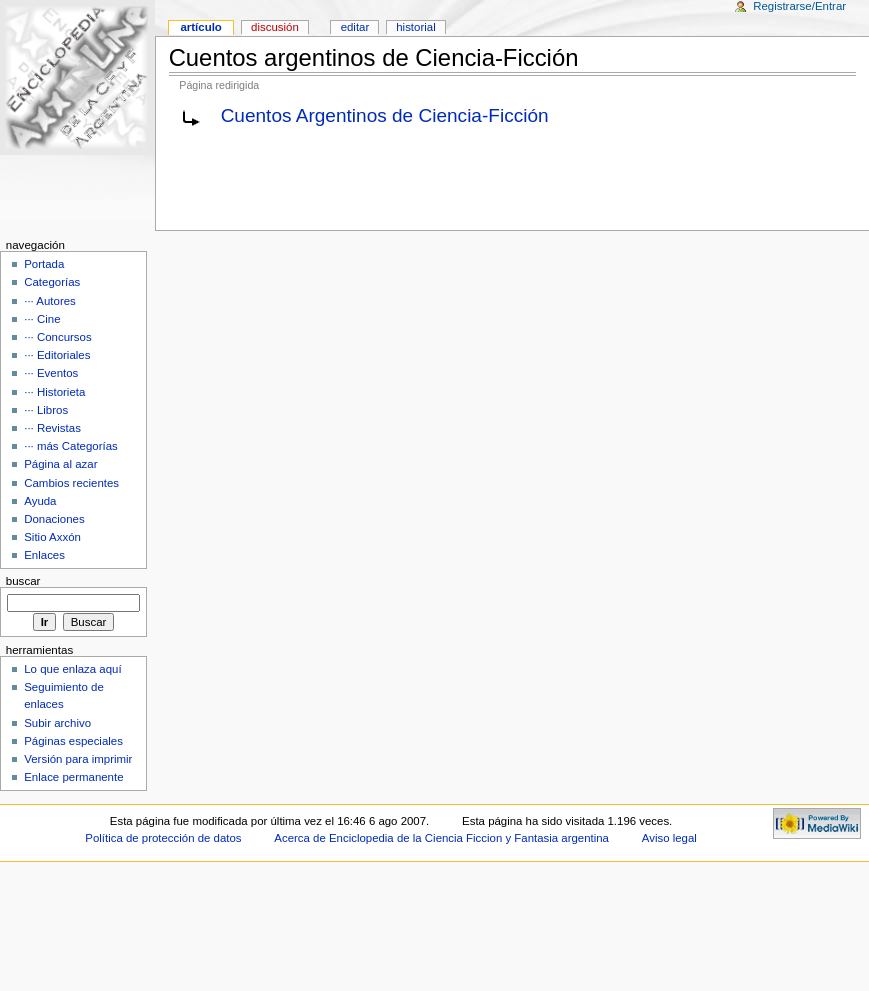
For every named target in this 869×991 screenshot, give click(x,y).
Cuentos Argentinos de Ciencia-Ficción (385, 115)
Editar (355, 27)
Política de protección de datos (163, 838)
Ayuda (40, 501)
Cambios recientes (71, 483)
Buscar (23, 581)
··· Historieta (54, 392)
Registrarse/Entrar (799, 6)
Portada (44, 264)
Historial (415, 27)
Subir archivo (57, 723)
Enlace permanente (73, 777)
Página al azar (60, 464)
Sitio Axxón (52, 537)
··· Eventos (51, 373)
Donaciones (54, 519)
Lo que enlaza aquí (72, 669)
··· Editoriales (57, 355)
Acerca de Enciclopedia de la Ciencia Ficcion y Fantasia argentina (441, 838)
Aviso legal (669, 838)
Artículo (200, 27)
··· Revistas (52, 428)
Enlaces (44, 555)
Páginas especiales (73, 741)
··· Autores (50, 301)
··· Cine (42, 319)
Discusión (275, 27)
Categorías (52, 282)
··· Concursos (57, 337)
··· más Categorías (71, 446)
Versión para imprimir (78, 759)
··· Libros (46, 410)
